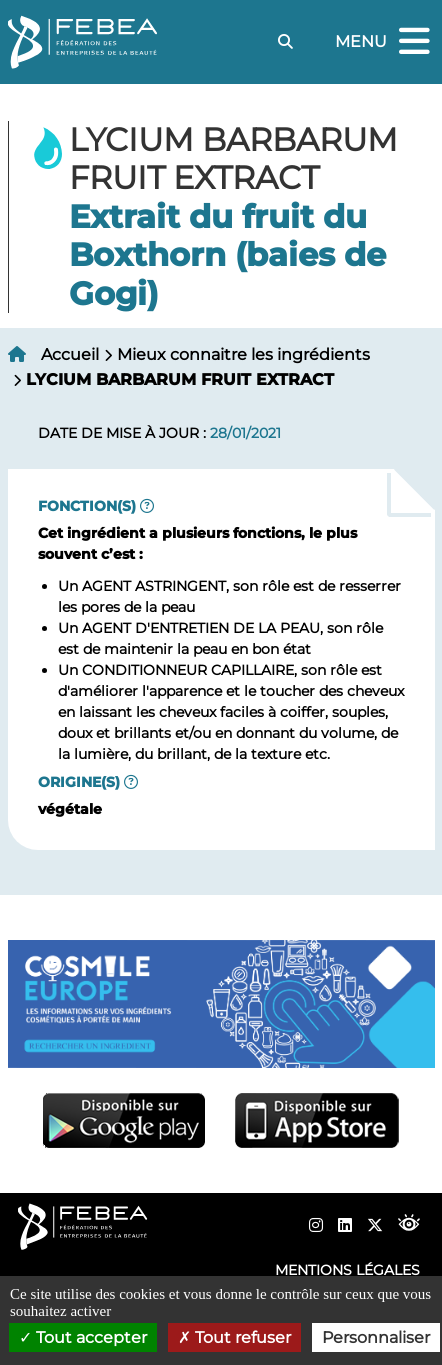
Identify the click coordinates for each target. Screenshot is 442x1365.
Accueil (70, 354)
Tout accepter (83, 1337)
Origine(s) (79, 782)
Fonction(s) (87, 506)
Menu (385, 42)
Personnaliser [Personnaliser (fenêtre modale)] (376, 1337)
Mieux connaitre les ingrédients (243, 354)
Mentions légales (347, 1270)
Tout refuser (234, 1337)
